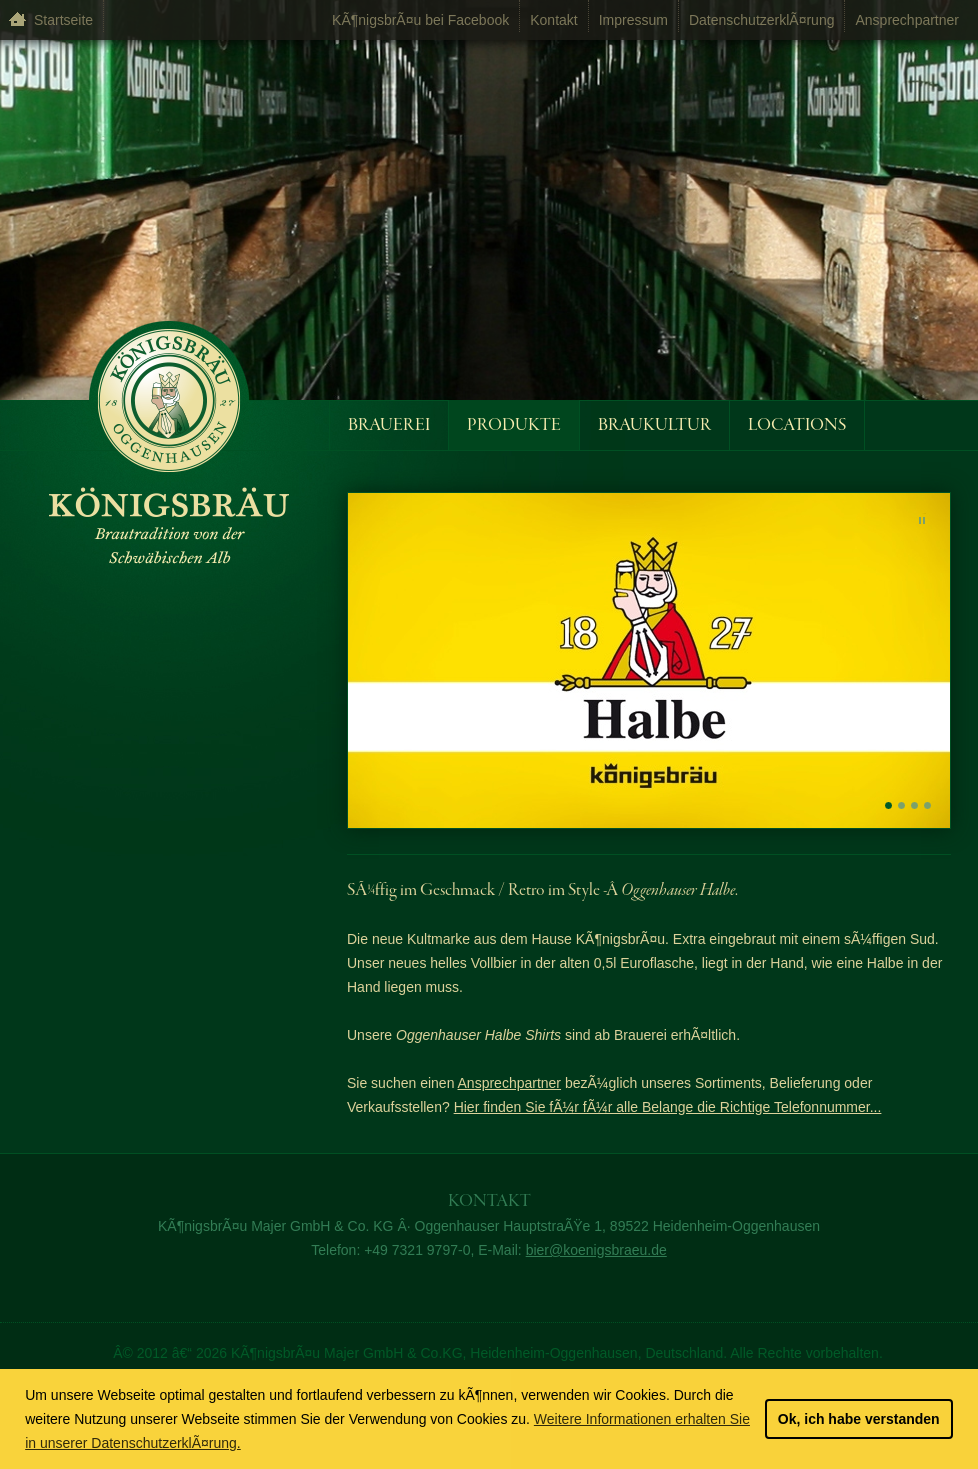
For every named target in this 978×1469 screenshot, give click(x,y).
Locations (797, 425)
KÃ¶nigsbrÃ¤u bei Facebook (420, 20)
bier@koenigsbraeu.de (596, 1250)
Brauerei (389, 425)
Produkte (514, 425)
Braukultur (654, 425)
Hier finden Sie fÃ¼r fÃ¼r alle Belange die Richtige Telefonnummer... (668, 1107)
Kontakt (553, 20)
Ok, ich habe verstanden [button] (859, 1419)
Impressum (633, 20)
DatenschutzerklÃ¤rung (762, 20)
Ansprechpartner (907, 20)
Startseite (63, 20)
